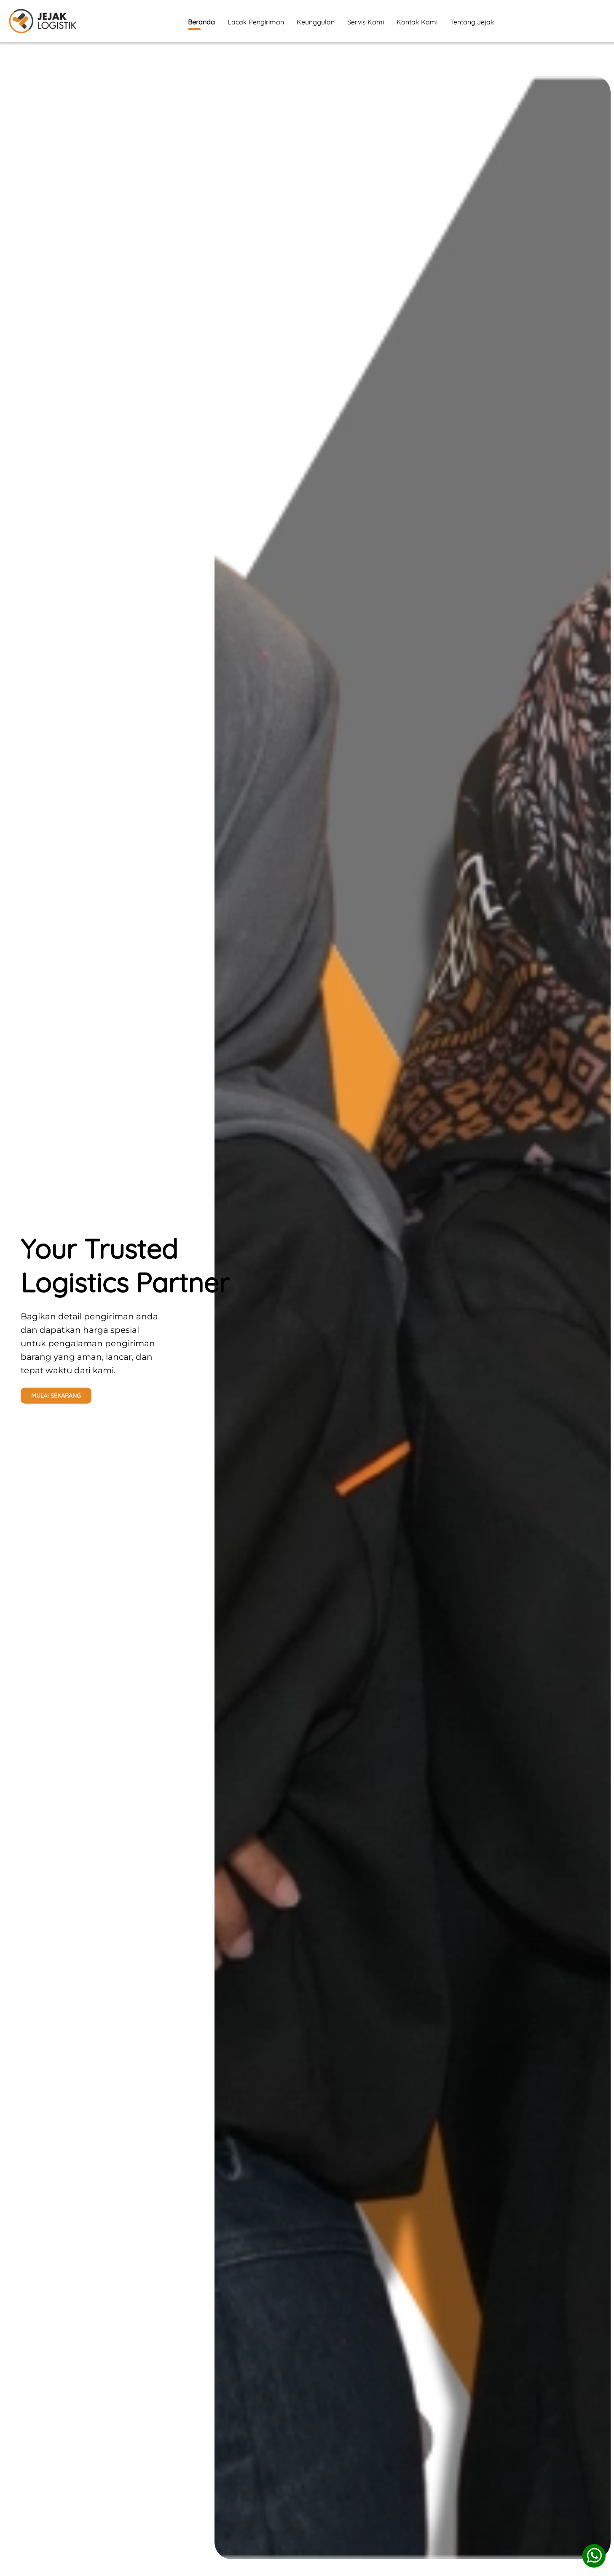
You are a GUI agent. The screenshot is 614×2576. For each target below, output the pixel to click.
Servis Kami (365, 22)
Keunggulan (316, 22)
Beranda (201, 24)
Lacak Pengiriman (256, 22)
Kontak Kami (417, 22)
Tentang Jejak (472, 22)
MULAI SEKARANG (56, 1395)
